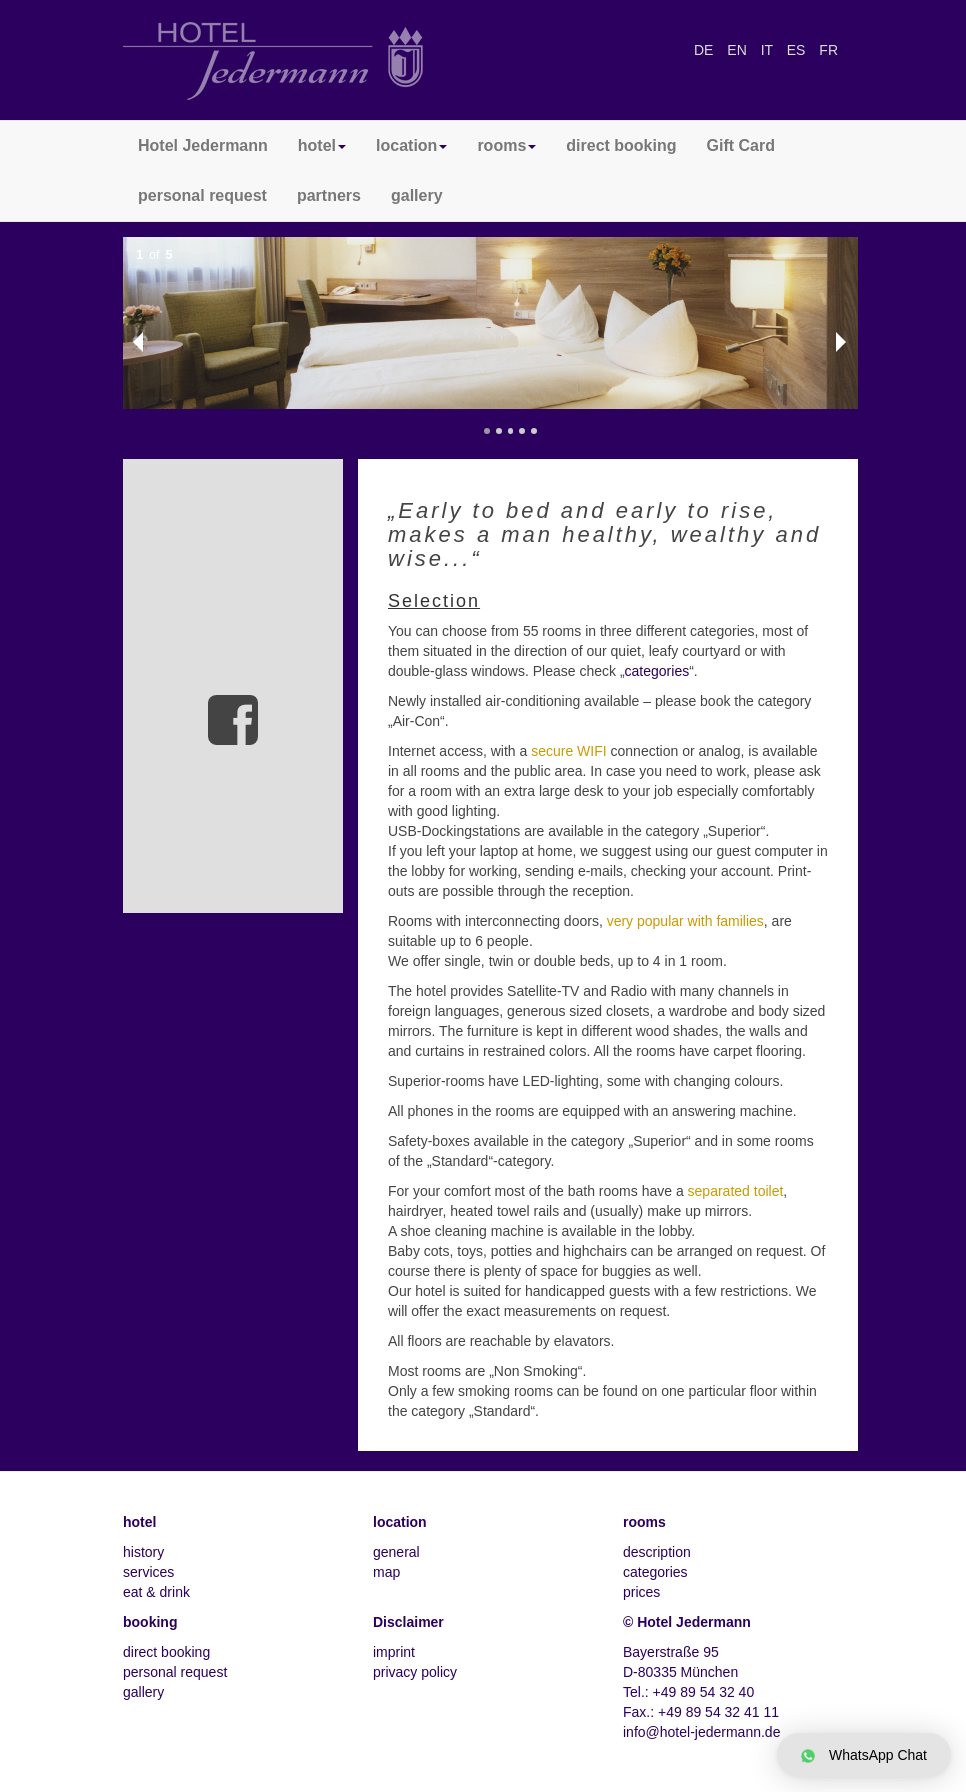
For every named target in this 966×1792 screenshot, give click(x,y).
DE (705, 50)
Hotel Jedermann (203, 145)
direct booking (621, 145)
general (396, 1552)
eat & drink (156, 1592)
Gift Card (741, 145)
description (657, 1552)
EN (738, 50)
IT (769, 50)
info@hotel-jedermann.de (701, 1732)
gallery (417, 195)
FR (828, 50)
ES (798, 50)
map (386, 1572)
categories (657, 671)
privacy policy (415, 1672)
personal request (202, 195)
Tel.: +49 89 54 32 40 (688, 1692)
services (148, 1572)
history (143, 1552)
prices (641, 1592)
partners (329, 195)
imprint (394, 1652)
